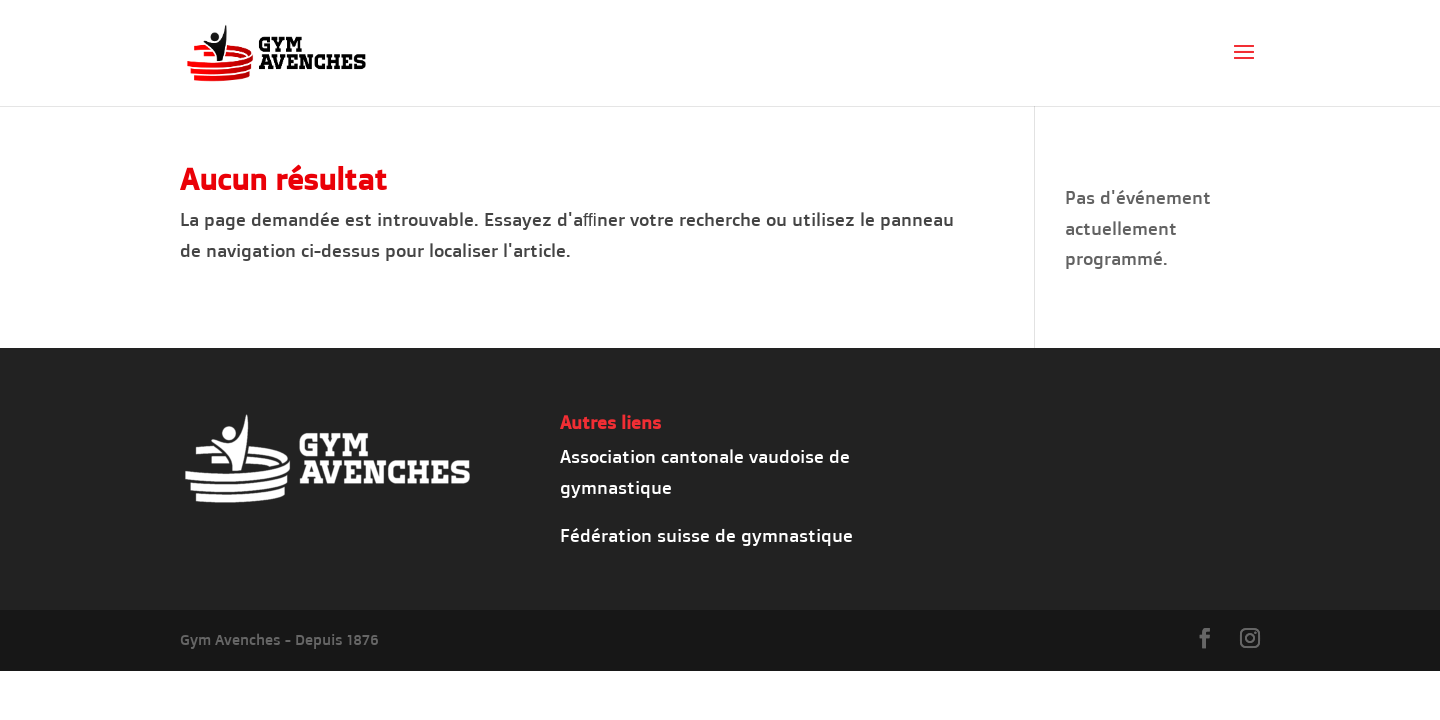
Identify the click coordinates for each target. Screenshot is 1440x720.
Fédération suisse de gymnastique (706, 535)
